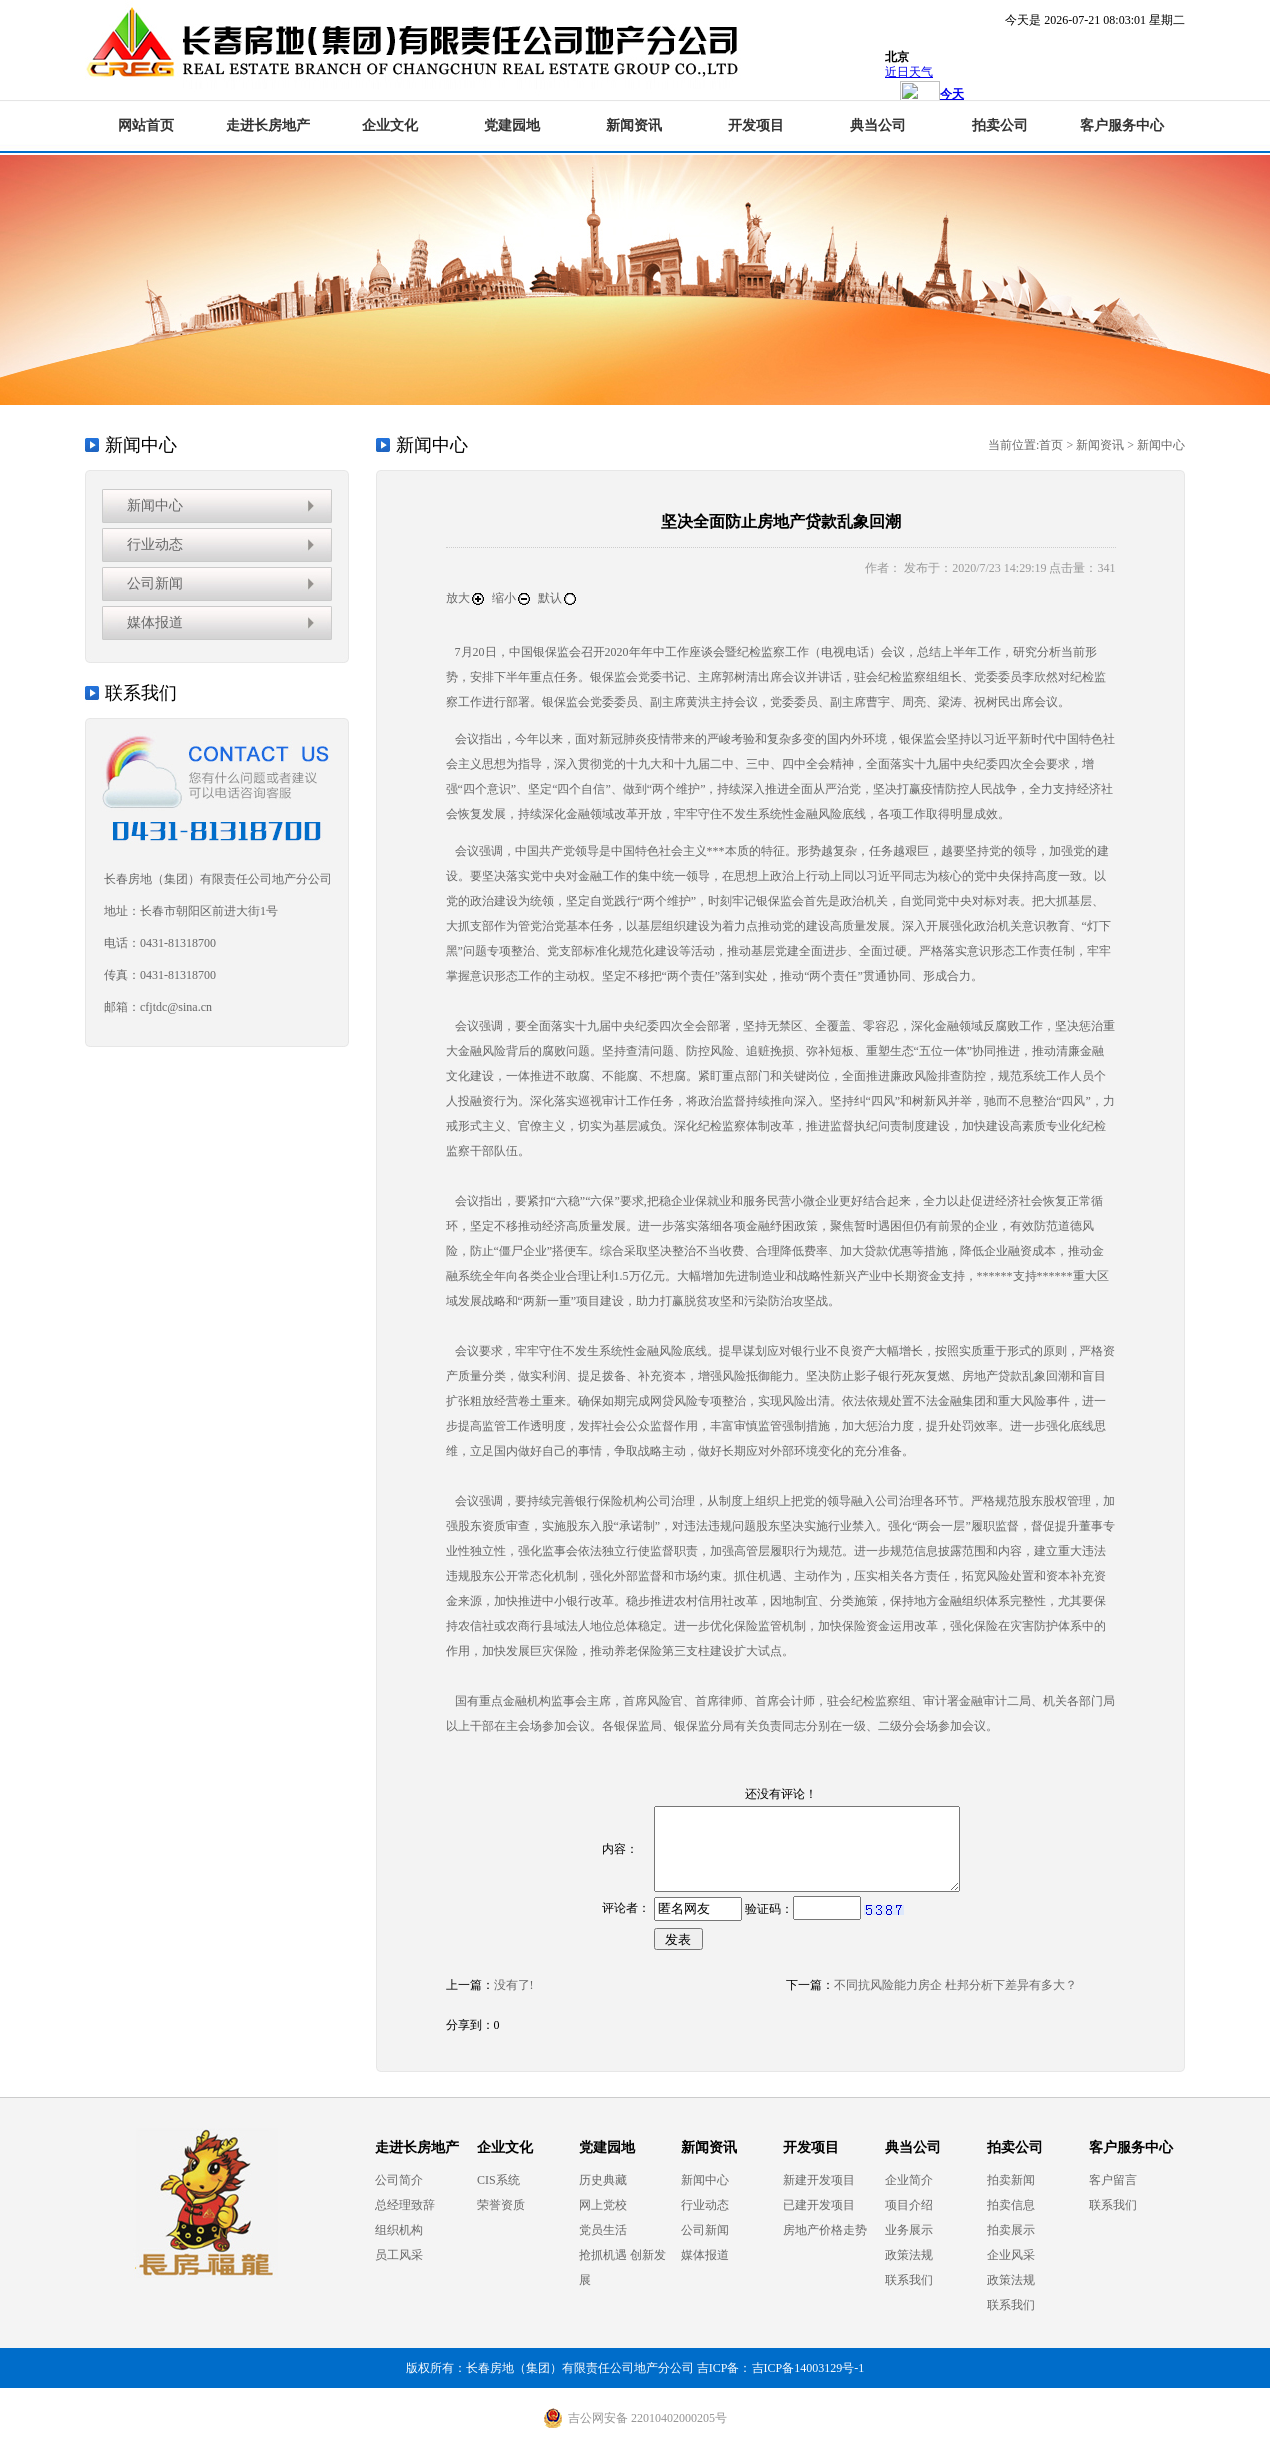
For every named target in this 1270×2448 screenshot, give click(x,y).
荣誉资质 (501, 2205)
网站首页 (146, 125)
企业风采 (1011, 2255)
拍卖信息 (1011, 2205)
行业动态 (155, 544)
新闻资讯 (634, 125)
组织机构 (399, 2230)
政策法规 (909, 2255)
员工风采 (399, 2255)
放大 (466, 598)
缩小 (512, 598)
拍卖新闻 (1011, 2180)
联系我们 (909, 2280)
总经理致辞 (405, 2205)
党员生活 (603, 2230)
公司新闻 (155, 583)
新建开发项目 (819, 2180)
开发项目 (756, 125)
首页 (1051, 445)
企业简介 (909, 2180)
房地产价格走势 (825, 2230)
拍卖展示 (1011, 2230)
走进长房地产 (268, 125)
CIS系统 (498, 2180)
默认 (558, 598)
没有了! (514, 1985)
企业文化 (390, 125)
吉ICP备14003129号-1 (808, 2368)
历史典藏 (603, 2180)
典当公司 (878, 125)
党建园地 (512, 125)
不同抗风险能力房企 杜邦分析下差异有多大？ (955, 1985)
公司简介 (399, 2180)
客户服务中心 (1122, 125)
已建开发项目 (819, 2205)
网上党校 (603, 2205)
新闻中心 (155, 505)
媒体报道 (155, 622)
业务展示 (909, 2230)
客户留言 (1113, 2180)
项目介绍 (909, 2205)
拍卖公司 (1000, 125)
